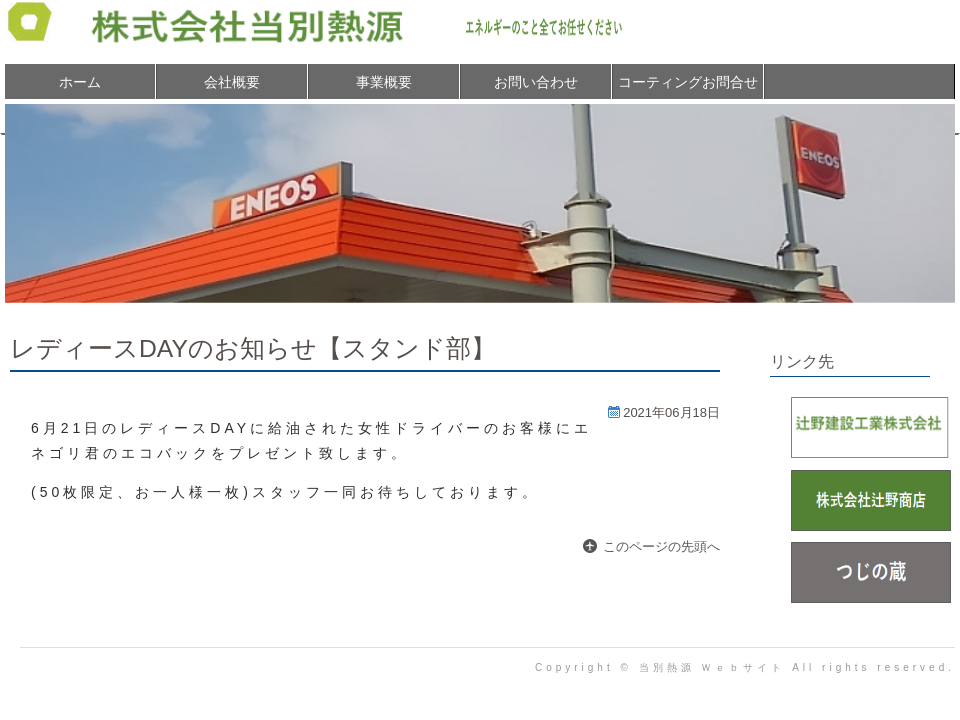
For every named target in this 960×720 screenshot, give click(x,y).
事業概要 (384, 82)
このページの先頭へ (661, 546)
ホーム (80, 82)
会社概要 (232, 82)
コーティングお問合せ (688, 82)
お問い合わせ (536, 82)
